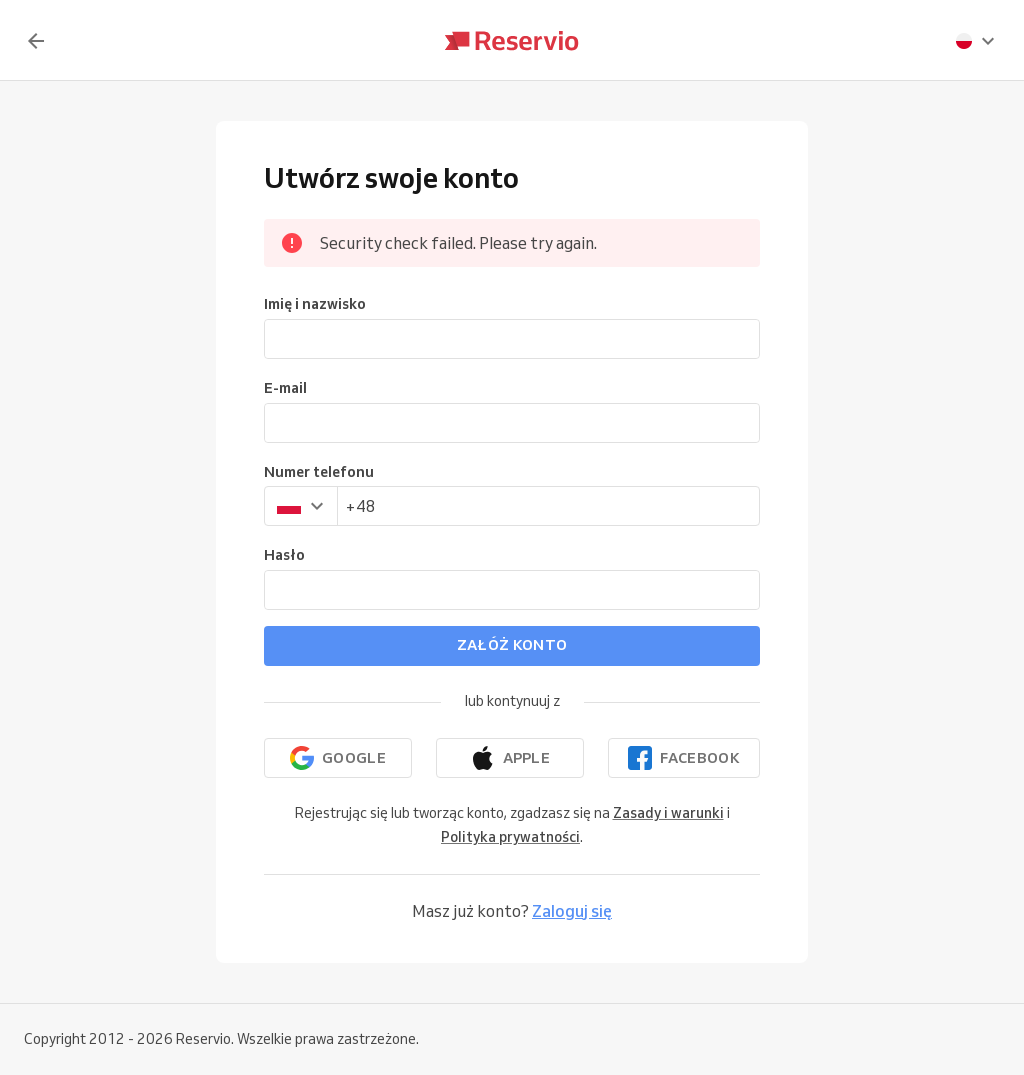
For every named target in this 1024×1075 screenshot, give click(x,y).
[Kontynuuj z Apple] (510, 758)
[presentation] (976, 41)
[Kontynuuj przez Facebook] (684, 758)
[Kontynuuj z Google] (338, 758)
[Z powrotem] (36, 41)
